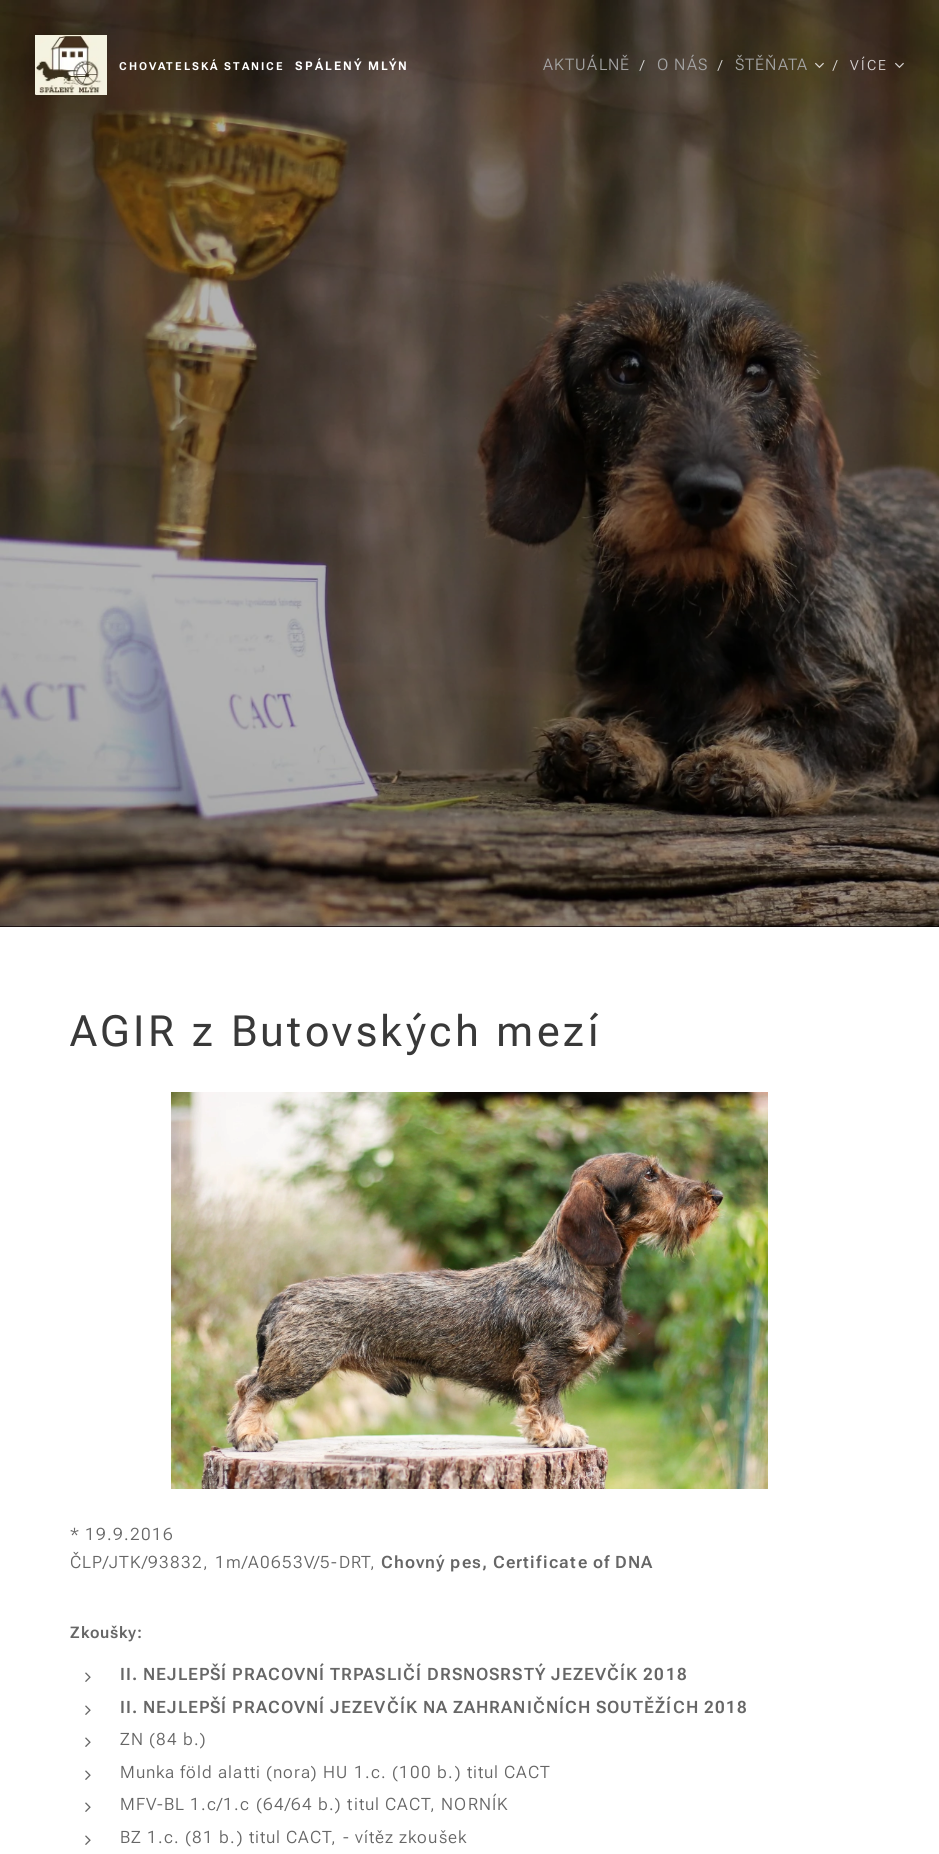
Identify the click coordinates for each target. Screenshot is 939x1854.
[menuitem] (587, 65)
